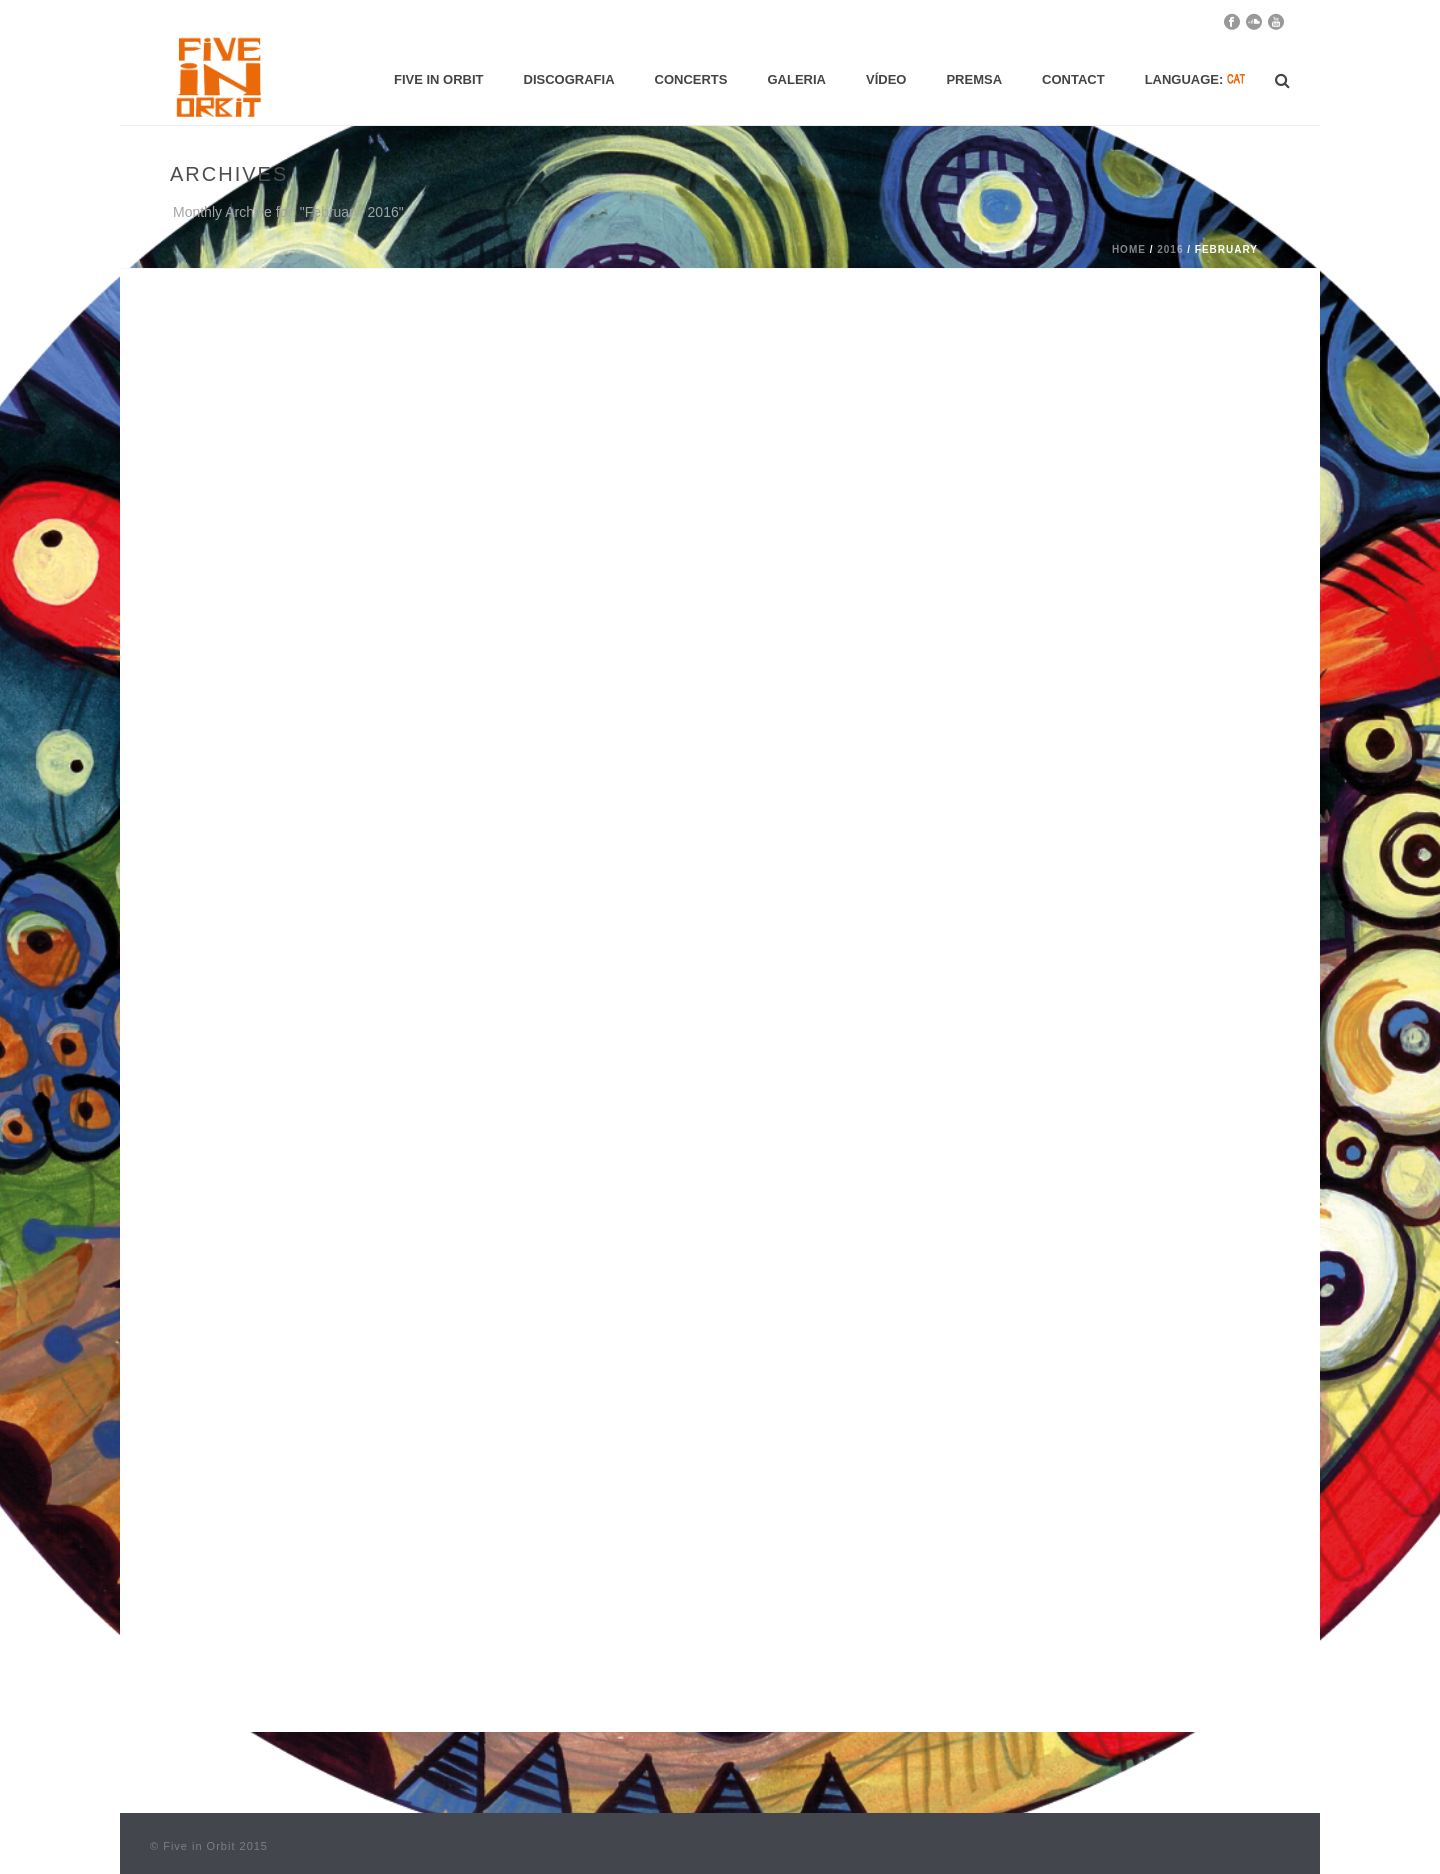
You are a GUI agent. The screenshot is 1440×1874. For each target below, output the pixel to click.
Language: (1195, 79)
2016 (1170, 249)
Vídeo (886, 79)
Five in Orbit (439, 79)
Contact (1073, 79)
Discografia (569, 79)
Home (1129, 249)
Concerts (691, 79)
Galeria (796, 79)
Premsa (974, 79)
